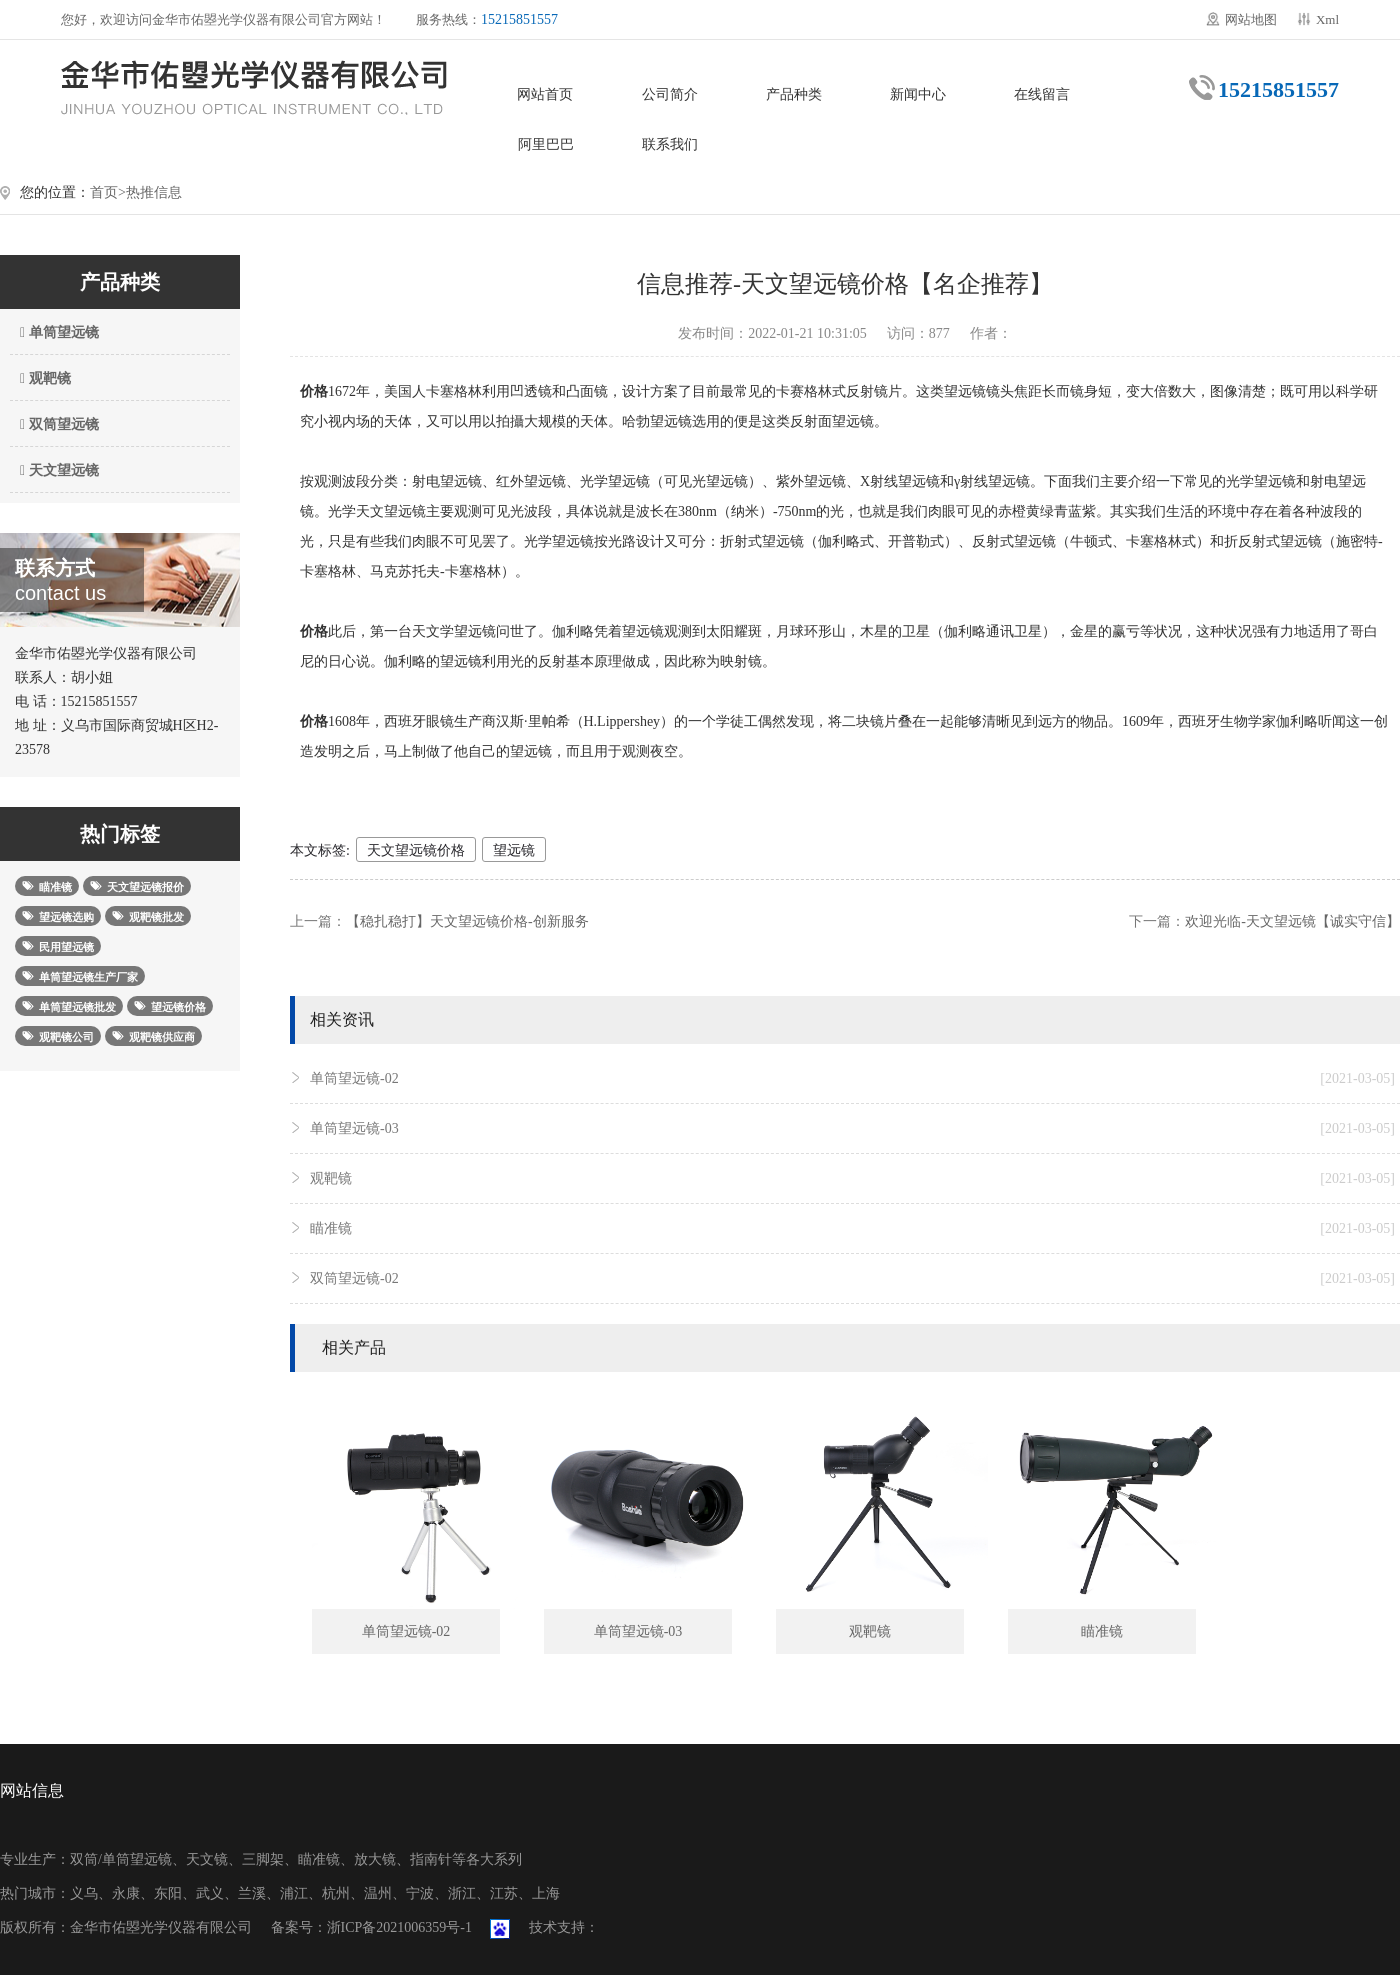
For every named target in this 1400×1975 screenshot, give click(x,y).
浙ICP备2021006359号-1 (399, 1927)
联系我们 (670, 144)
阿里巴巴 (546, 144)
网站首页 (545, 94)
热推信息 (154, 192)
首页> (108, 192)
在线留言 (1042, 94)
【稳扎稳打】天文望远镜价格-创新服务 (467, 921)
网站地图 (1251, 19)
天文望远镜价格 (416, 850)
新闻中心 (918, 94)
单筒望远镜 (57, 332)
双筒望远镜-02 (852, 1279)
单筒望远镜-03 (852, 1129)
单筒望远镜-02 (852, 1079)
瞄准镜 (852, 1229)
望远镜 (514, 850)
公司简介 (670, 94)
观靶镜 (43, 378)
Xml (1327, 19)
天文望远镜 (57, 470)
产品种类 (794, 94)
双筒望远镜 (57, 424)
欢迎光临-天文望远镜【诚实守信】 (1292, 921)
